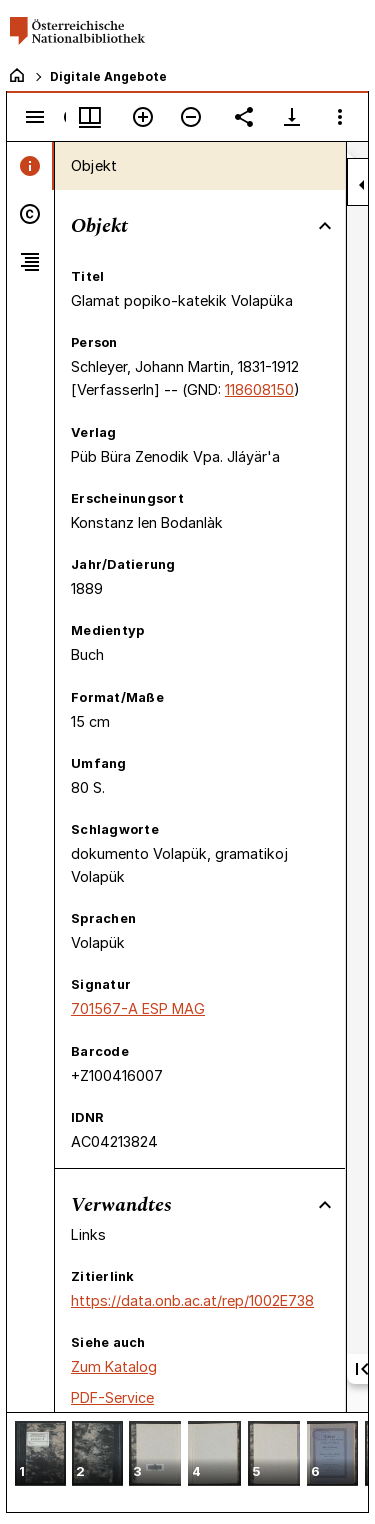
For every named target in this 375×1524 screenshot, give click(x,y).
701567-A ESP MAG (138, 1008)
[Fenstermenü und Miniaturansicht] (90, 117)
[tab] (30, 166)
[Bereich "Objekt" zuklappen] (325, 226)
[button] (40, 1455)
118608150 (259, 389)
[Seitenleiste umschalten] (35, 117)
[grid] (187, 1462)
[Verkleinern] (191, 117)
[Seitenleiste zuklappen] (362, 185)
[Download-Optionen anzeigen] (292, 117)
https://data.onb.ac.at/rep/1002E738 (192, 1300)
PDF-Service (112, 1397)
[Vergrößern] (143, 117)
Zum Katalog (114, 1366)
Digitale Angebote (108, 76)
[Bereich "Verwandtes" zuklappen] (325, 1205)
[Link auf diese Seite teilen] (244, 117)
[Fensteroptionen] (340, 117)
